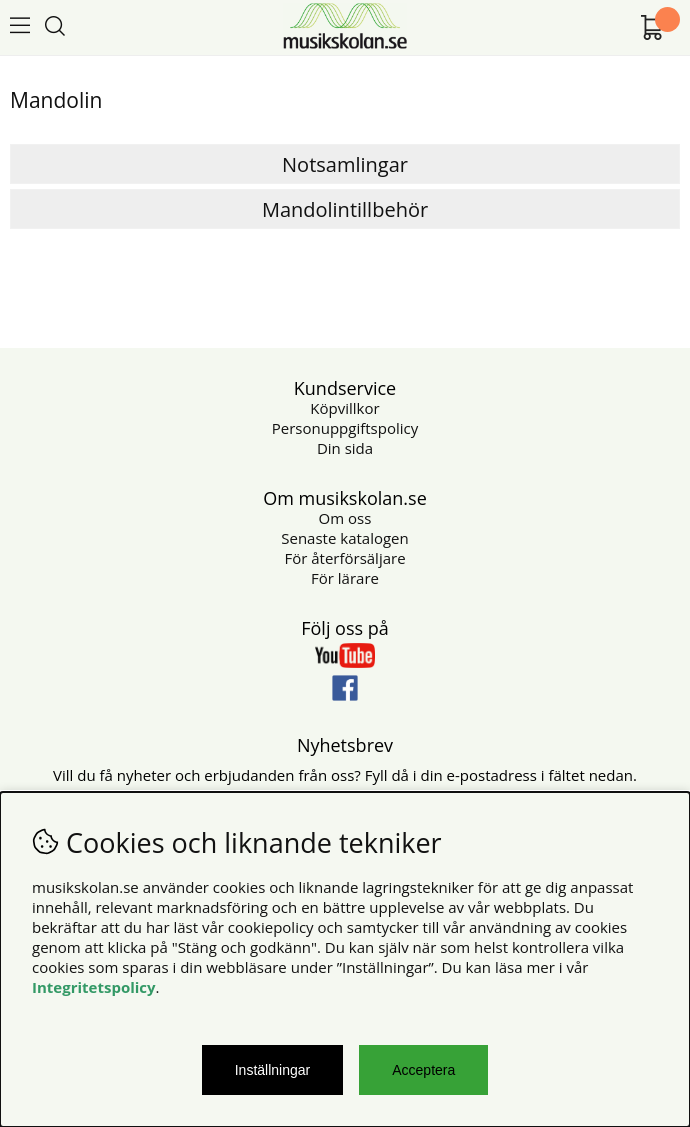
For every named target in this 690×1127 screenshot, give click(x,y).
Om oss (345, 518)
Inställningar (273, 1070)
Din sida (345, 448)
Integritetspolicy (94, 987)
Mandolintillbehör (345, 209)
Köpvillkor (344, 408)
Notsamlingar (345, 164)
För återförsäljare (344, 558)
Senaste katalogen (344, 538)
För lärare (345, 578)
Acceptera (423, 1070)
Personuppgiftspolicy (345, 428)
